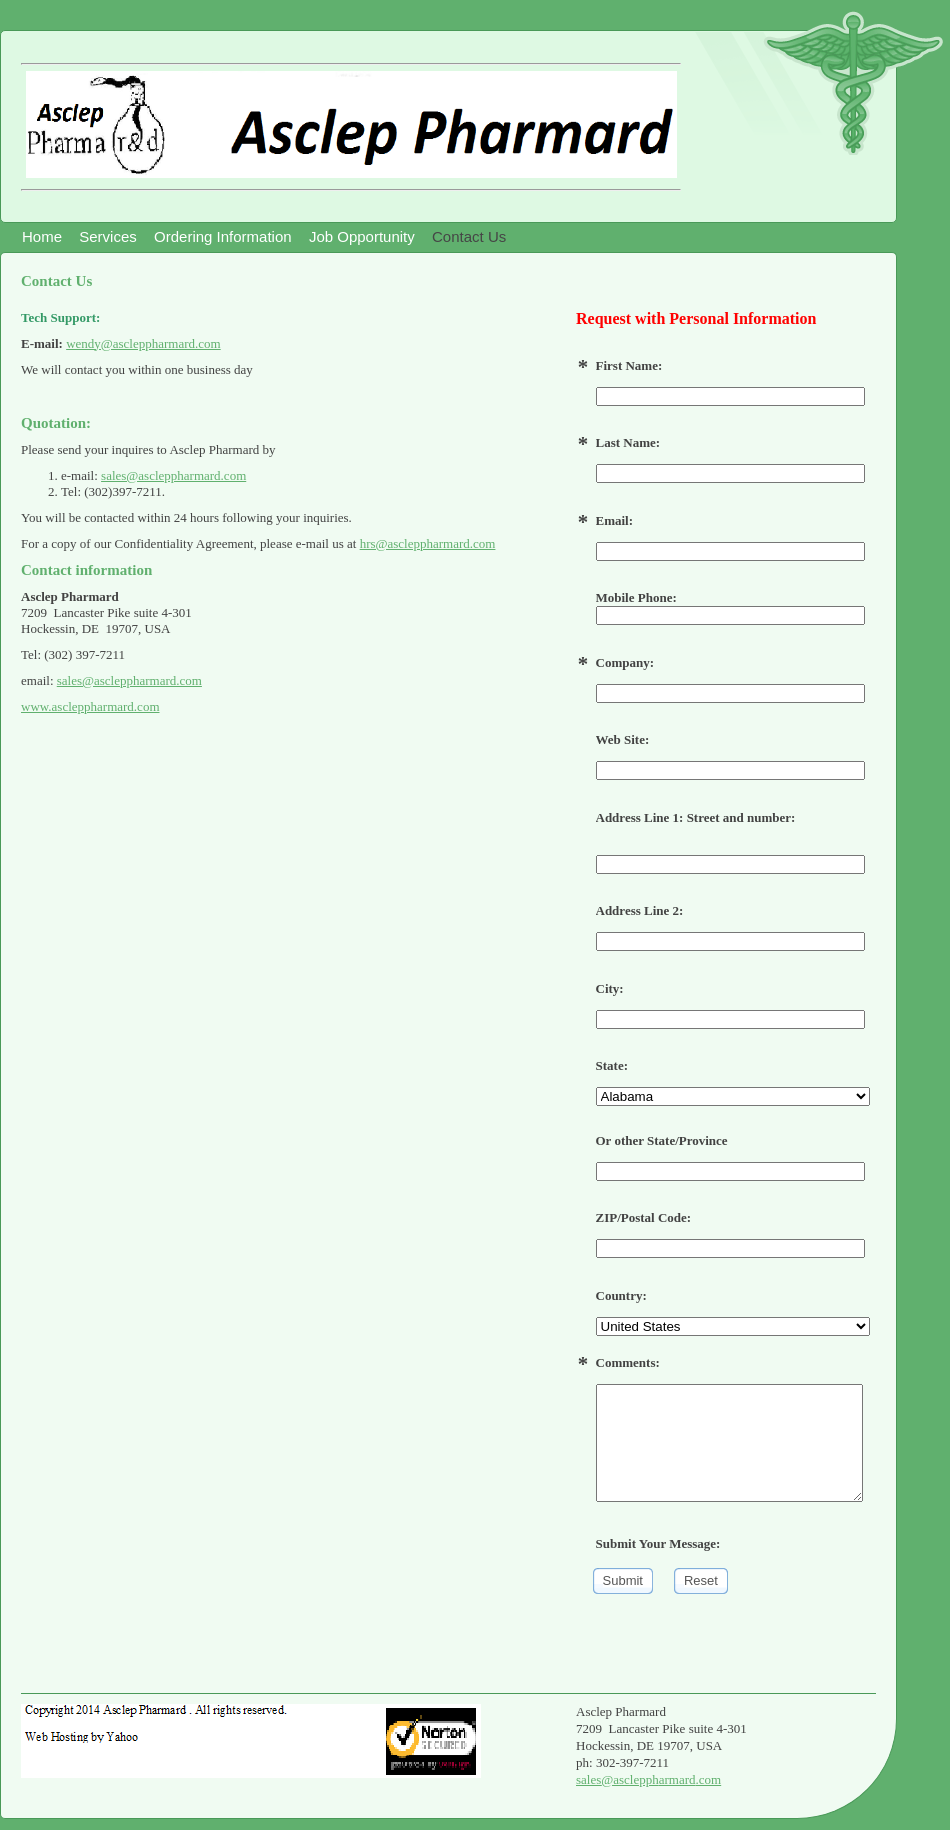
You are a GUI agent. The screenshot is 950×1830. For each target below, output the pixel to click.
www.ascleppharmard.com (90, 706)
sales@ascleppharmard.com (173, 475)
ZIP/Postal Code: (644, 1217)
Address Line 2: (640, 910)
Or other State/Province (662, 1140)
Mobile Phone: (731, 607)
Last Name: (628, 442)
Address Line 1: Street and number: (696, 817)
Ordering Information (223, 236)
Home (42, 236)
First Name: (629, 365)
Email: (615, 520)
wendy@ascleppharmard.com (143, 343)
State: (612, 1065)
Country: (621, 1295)
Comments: (628, 1362)
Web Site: (623, 739)
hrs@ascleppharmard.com (428, 543)
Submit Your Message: (658, 1543)
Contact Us (469, 236)
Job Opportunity (362, 236)
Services (108, 236)
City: (610, 988)
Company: (625, 662)
